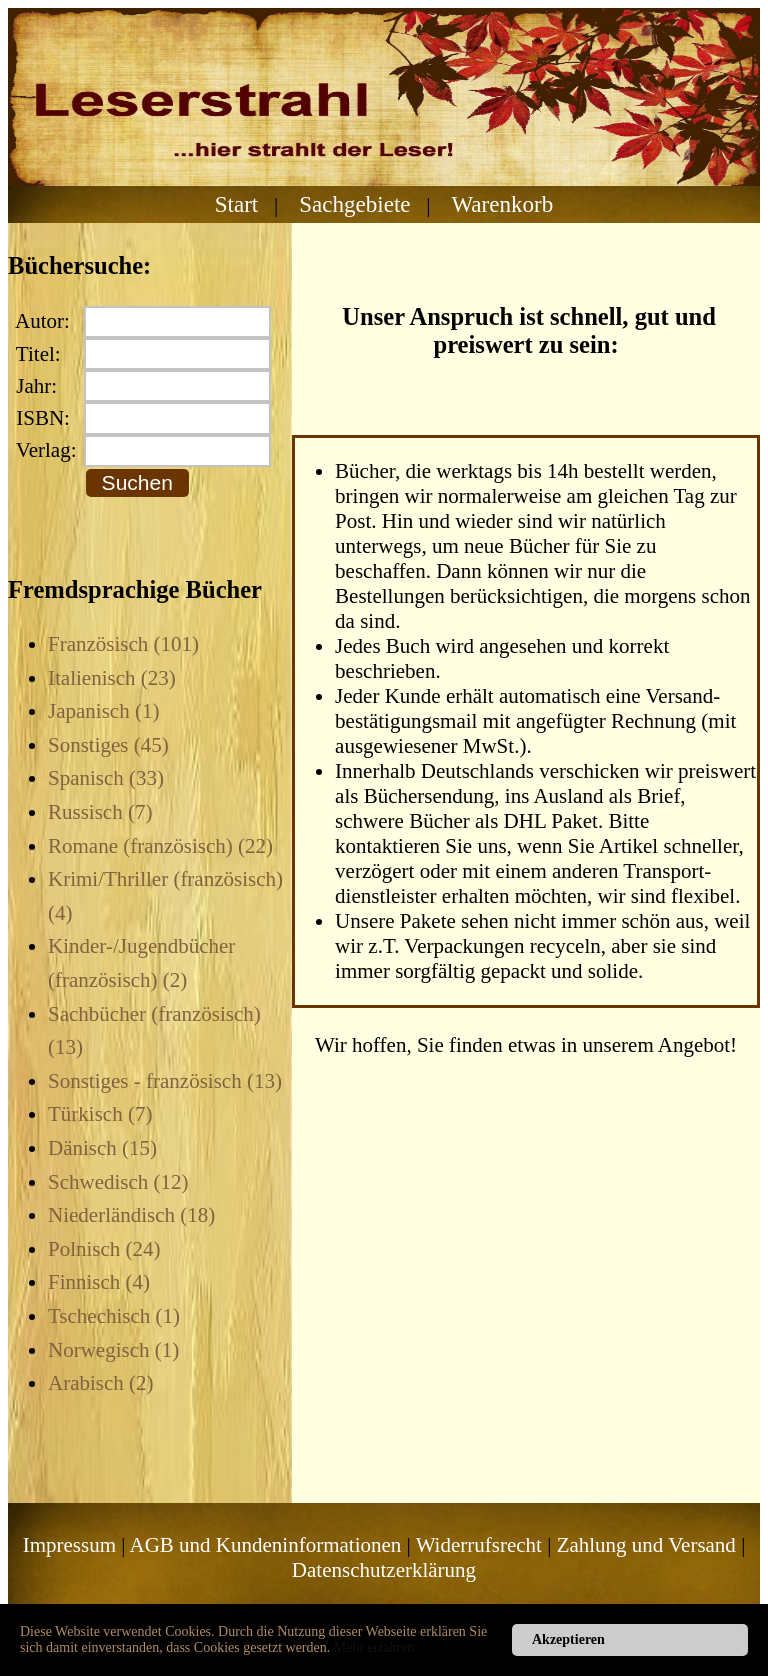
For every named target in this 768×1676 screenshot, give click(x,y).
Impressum (69, 1545)
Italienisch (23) (112, 678)
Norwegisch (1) (113, 1350)
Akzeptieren (568, 1639)
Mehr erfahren (374, 1647)
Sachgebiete (354, 204)
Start (237, 204)
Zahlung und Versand (646, 1545)
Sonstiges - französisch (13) (165, 1081)
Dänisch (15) (102, 1148)
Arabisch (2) (101, 1383)
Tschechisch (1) (114, 1316)
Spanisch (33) (106, 778)
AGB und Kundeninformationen (266, 1545)
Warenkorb (502, 204)
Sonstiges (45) (108, 745)
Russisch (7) (100, 812)
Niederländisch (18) (131, 1215)
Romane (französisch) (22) (160, 846)
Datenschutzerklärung (384, 1570)
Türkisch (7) (100, 1114)
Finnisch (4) (99, 1282)
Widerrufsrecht (479, 1545)
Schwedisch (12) (118, 1182)
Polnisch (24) (104, 1249)
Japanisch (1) (103, 711)
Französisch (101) (123, 644)
